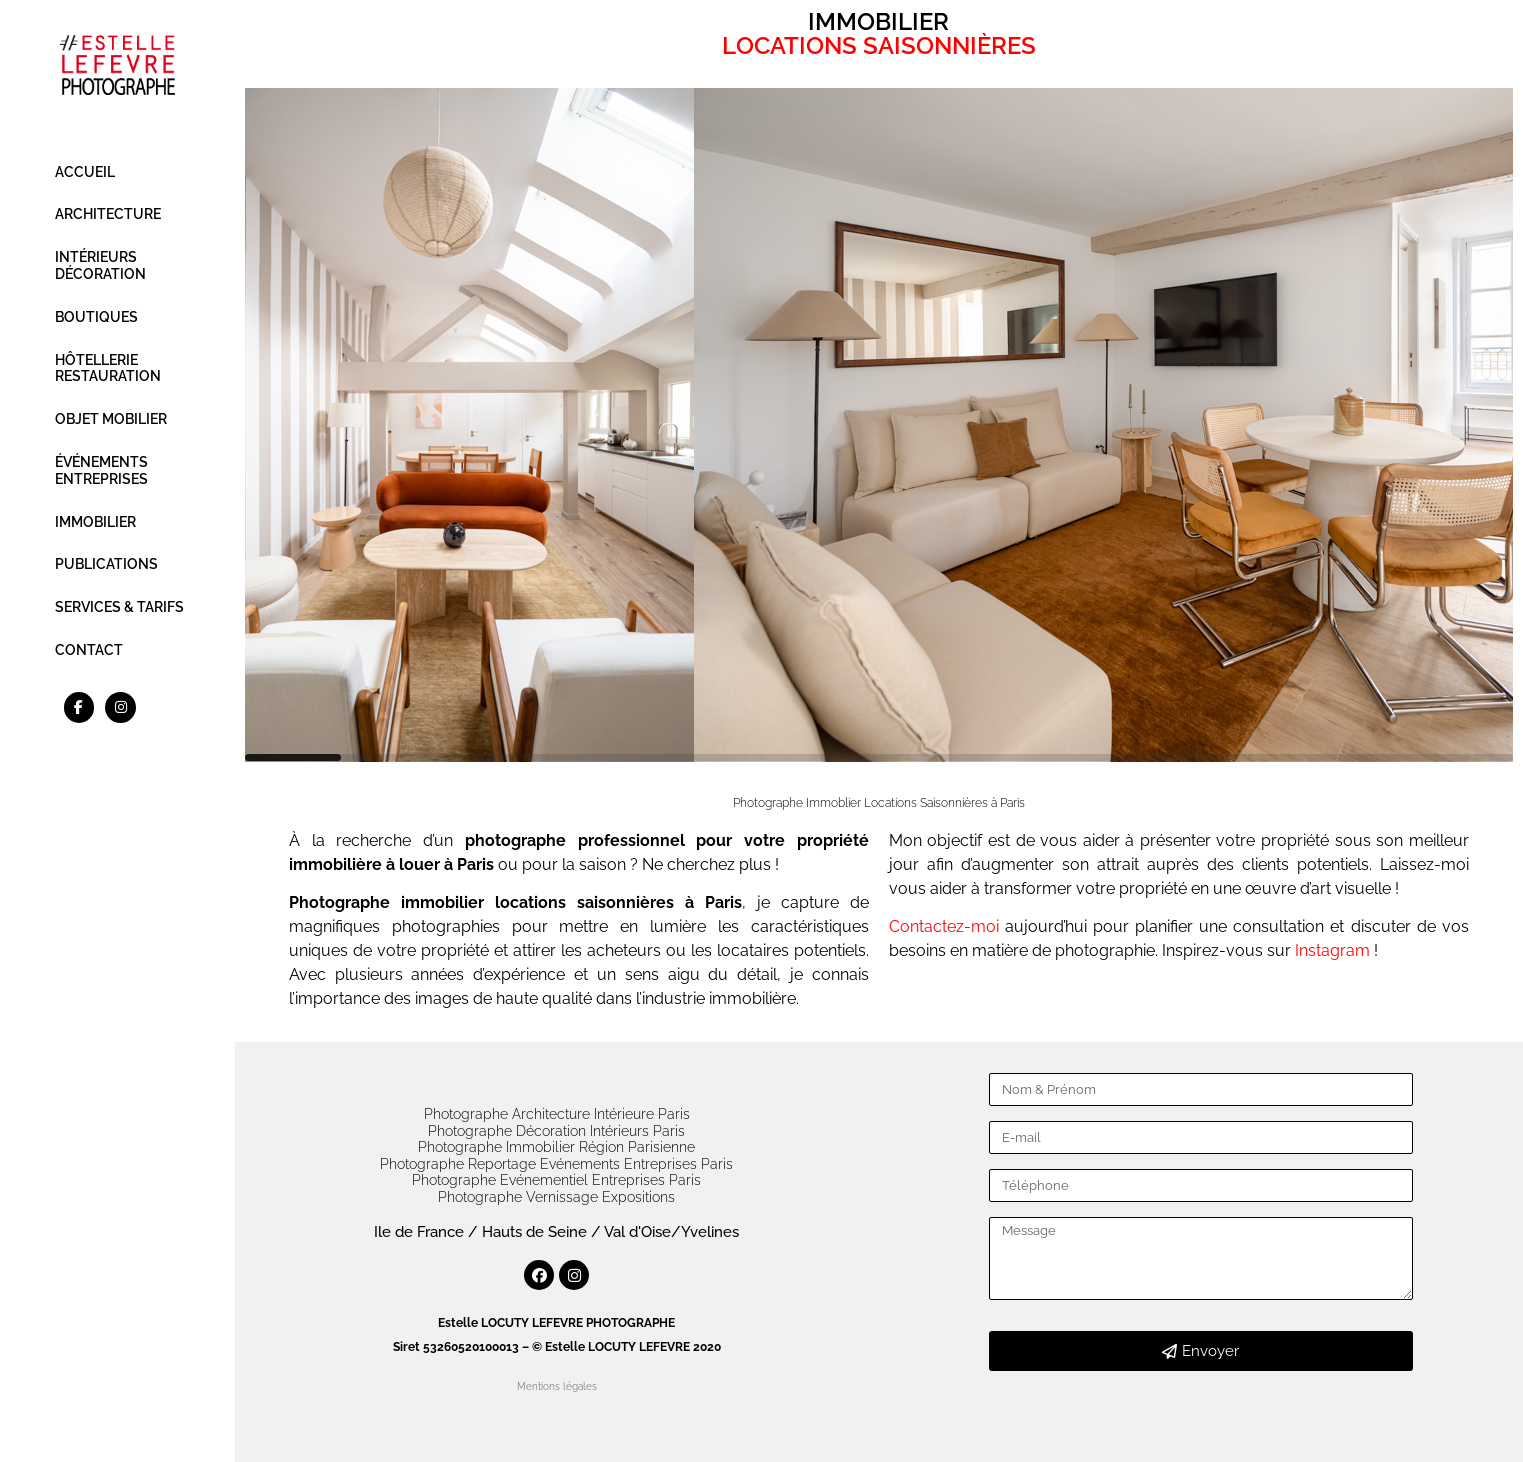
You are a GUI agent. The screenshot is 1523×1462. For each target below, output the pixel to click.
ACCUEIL (85, 172)
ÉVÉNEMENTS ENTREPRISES (101, 470)
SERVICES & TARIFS (119, 607)
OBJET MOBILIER (111, 419)
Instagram (1334, 950)
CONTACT (89, 650)
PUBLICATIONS (106, 564)
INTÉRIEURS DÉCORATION (100, 265)
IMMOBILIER (95, 522)
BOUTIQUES (96, 317)
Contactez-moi (944, 926)
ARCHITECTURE (108, 214)
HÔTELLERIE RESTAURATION (108, 368)
